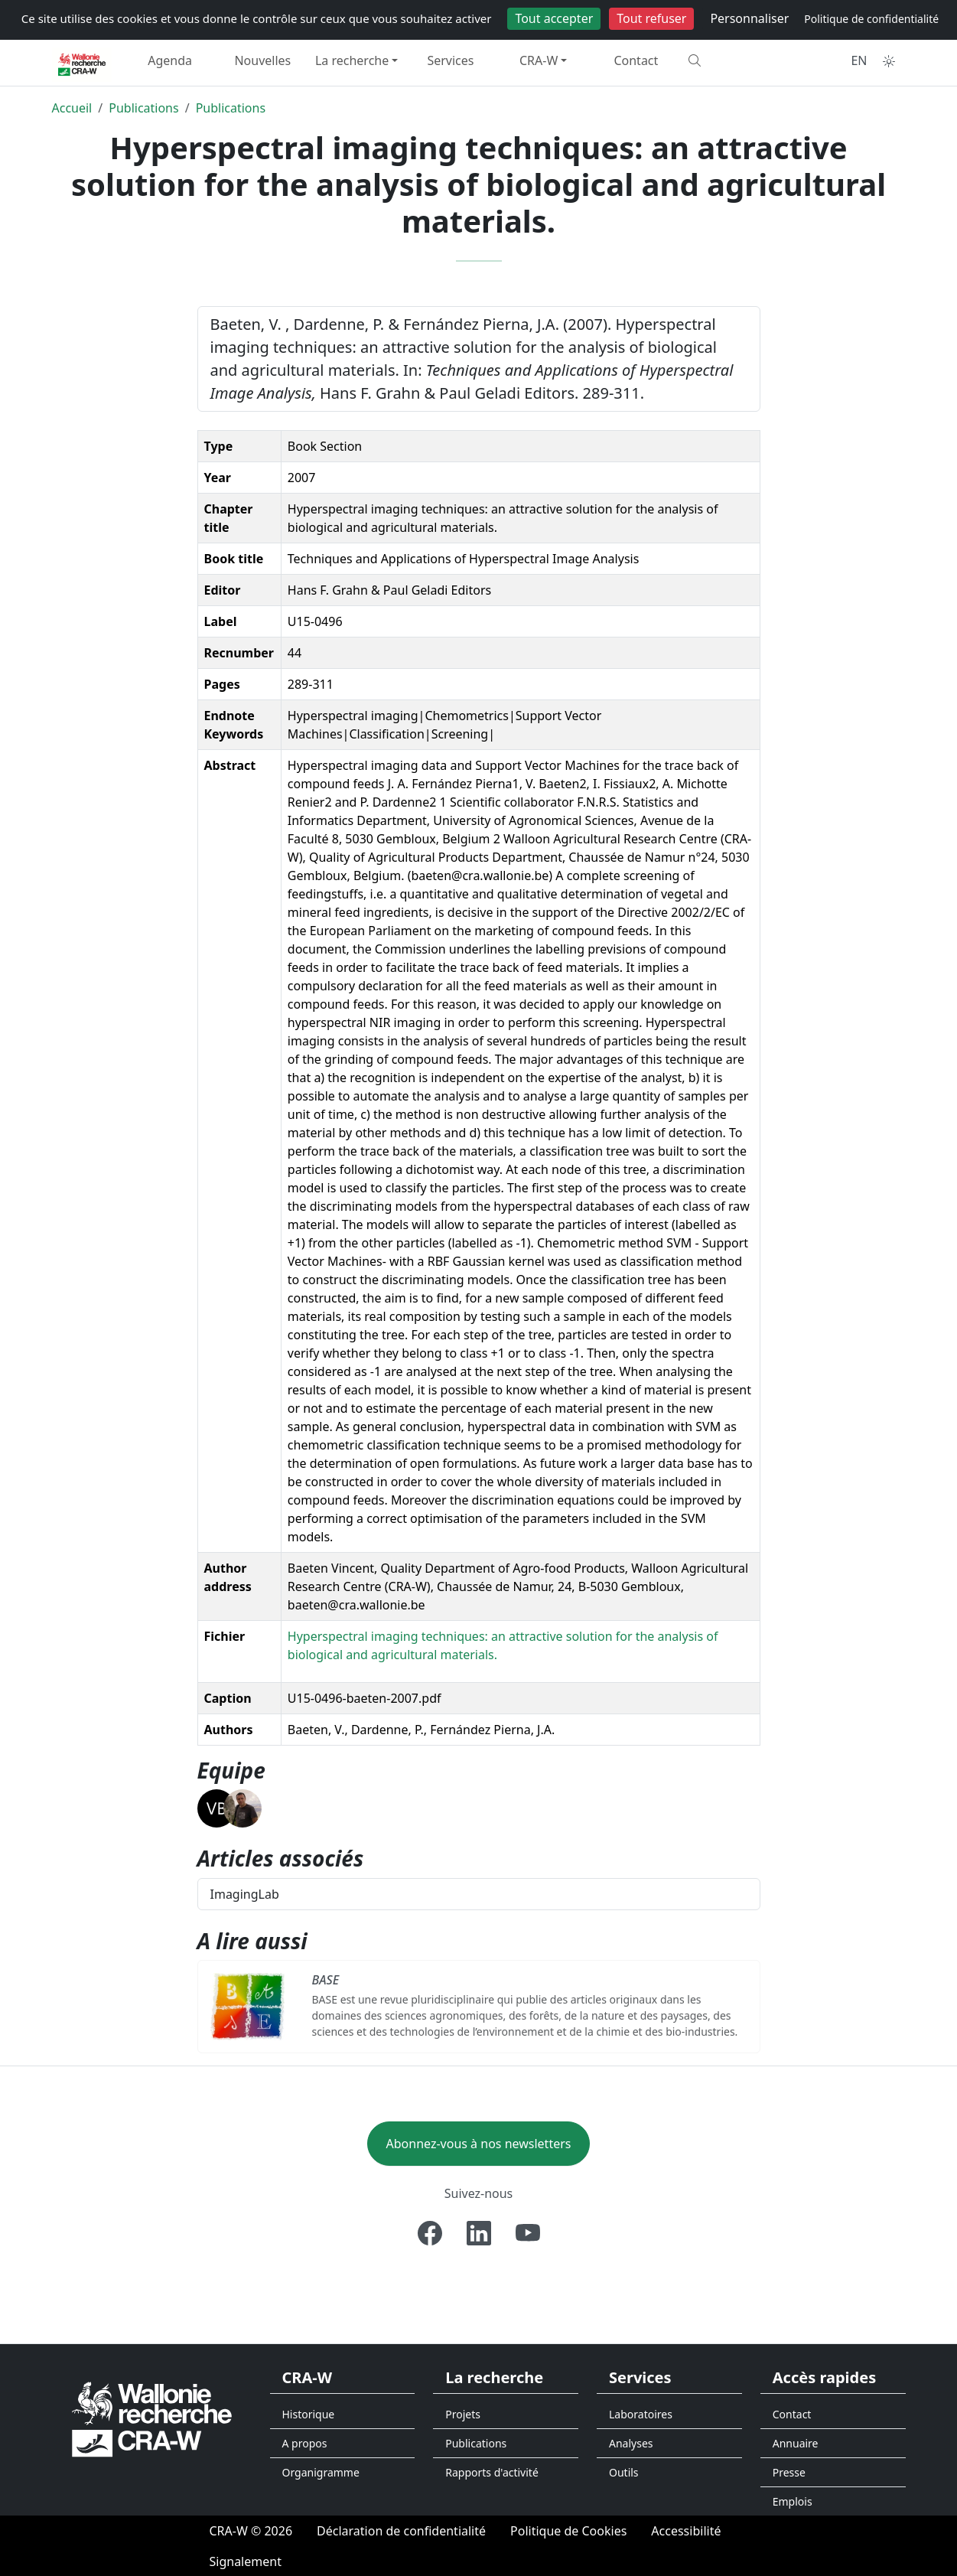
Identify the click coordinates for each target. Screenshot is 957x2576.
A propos (304, 2443)
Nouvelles (262, 60)
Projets (462, 2414)
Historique (308, 2414)
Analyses (631, 2443)
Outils (624, 2472)
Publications (143, 107)
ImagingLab (244, 1894)
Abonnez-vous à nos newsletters (478, 2143)
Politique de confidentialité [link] (871, 18)
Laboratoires (640, 2414)
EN (859, 60)
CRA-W (538, 60)
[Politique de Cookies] (568, 2531)
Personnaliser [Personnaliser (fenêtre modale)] (749, 18)
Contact (636, 60)
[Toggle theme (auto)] (889, 61)
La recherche (352, 60)
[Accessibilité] (686, 2531)
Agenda (170, 60)
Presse (789, 2472)
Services (450, 60)
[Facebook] (430, 2233)
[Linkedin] (479, 2233)
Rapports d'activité (492, 2472)
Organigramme (321, 2472)
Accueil (72, 107)
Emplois (792, 2501)
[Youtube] (528, 2233)
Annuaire (796, 2443)
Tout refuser (651, 18)
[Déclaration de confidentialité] (401, 2531)
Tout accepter (554, 18)
